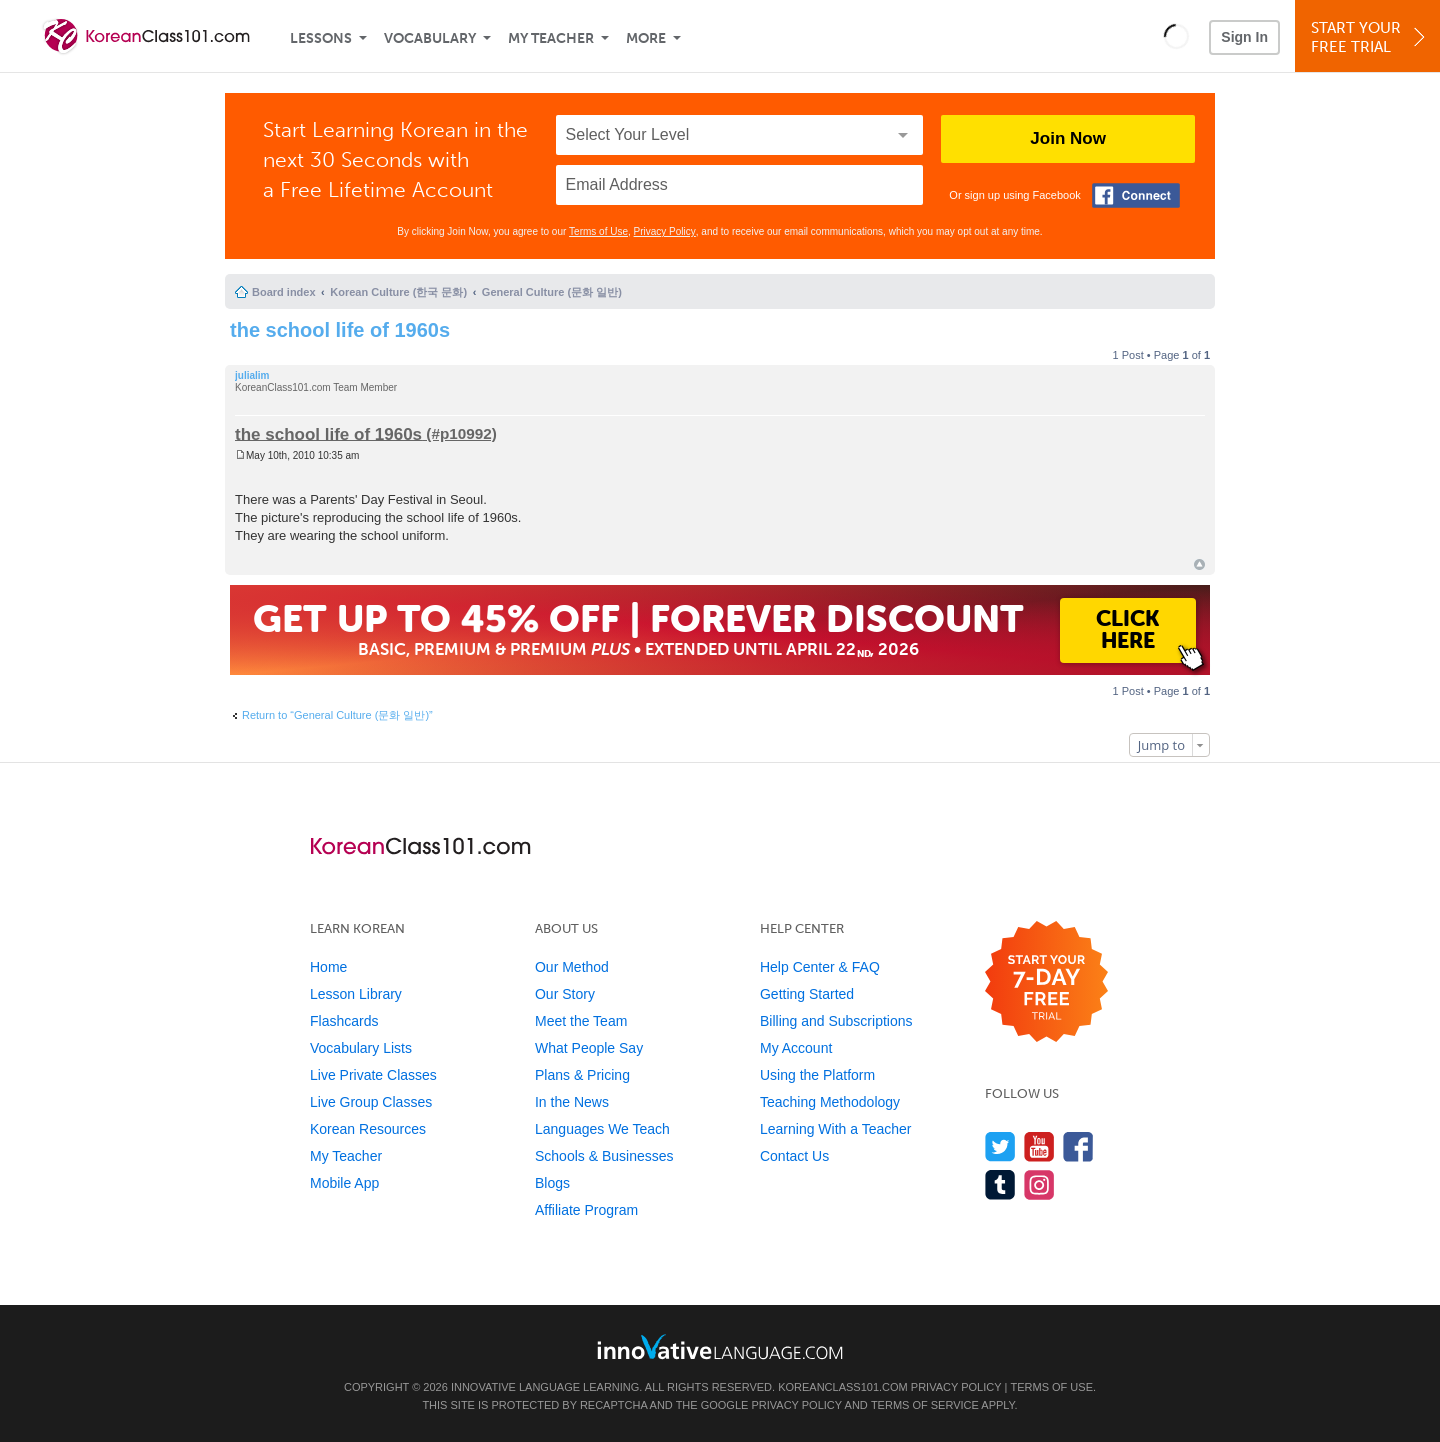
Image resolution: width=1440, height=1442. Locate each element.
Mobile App (344, 1183)
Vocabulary (430, 38)
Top (1199, 564)
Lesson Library (356, 994)
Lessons (321, 38)
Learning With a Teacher (836, 1129)
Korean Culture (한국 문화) (398, 292)
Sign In (1244, 37)
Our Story (565, 994)
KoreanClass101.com (843, 1387)
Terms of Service (925, 1405)
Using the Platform (817, 1075)
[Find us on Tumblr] (1000, 1184)
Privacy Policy (665, 231)
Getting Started (807, 994)
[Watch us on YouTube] (1039, 1146)
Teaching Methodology (830, 1102)
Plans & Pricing (582, 1075)
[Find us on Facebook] (1078, 1146)
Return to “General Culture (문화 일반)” (337, 715)
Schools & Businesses (604, 1156)
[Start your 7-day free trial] (1046, 982)
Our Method (572, 967)
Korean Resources (368, 1129)
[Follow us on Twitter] (1000, 1146)
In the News (572, 1102)
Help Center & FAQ (820, 967)
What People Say (589, 1048)
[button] (1176, 36)
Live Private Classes (373, 1075)
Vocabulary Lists (361, 1048)
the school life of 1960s (340, 330)
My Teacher (551, 38)
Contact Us (794, 1156)
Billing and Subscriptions (836, 1021)
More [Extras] (646, 38)
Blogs (552, 1183)
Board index (284, 292)
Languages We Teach (602, 1129)
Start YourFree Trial (1370, 37)
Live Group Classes (371, 1102)
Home (328, 967)
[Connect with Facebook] (1136, 195)
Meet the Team (581, 1021)
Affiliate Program (586, 1210)
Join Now (1068, 138)
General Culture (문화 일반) (552, 292)
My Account (796, 1048)
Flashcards (344, 1021)
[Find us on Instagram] (1039, 1184)
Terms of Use (598, 231)
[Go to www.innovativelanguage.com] (720, 1346)
